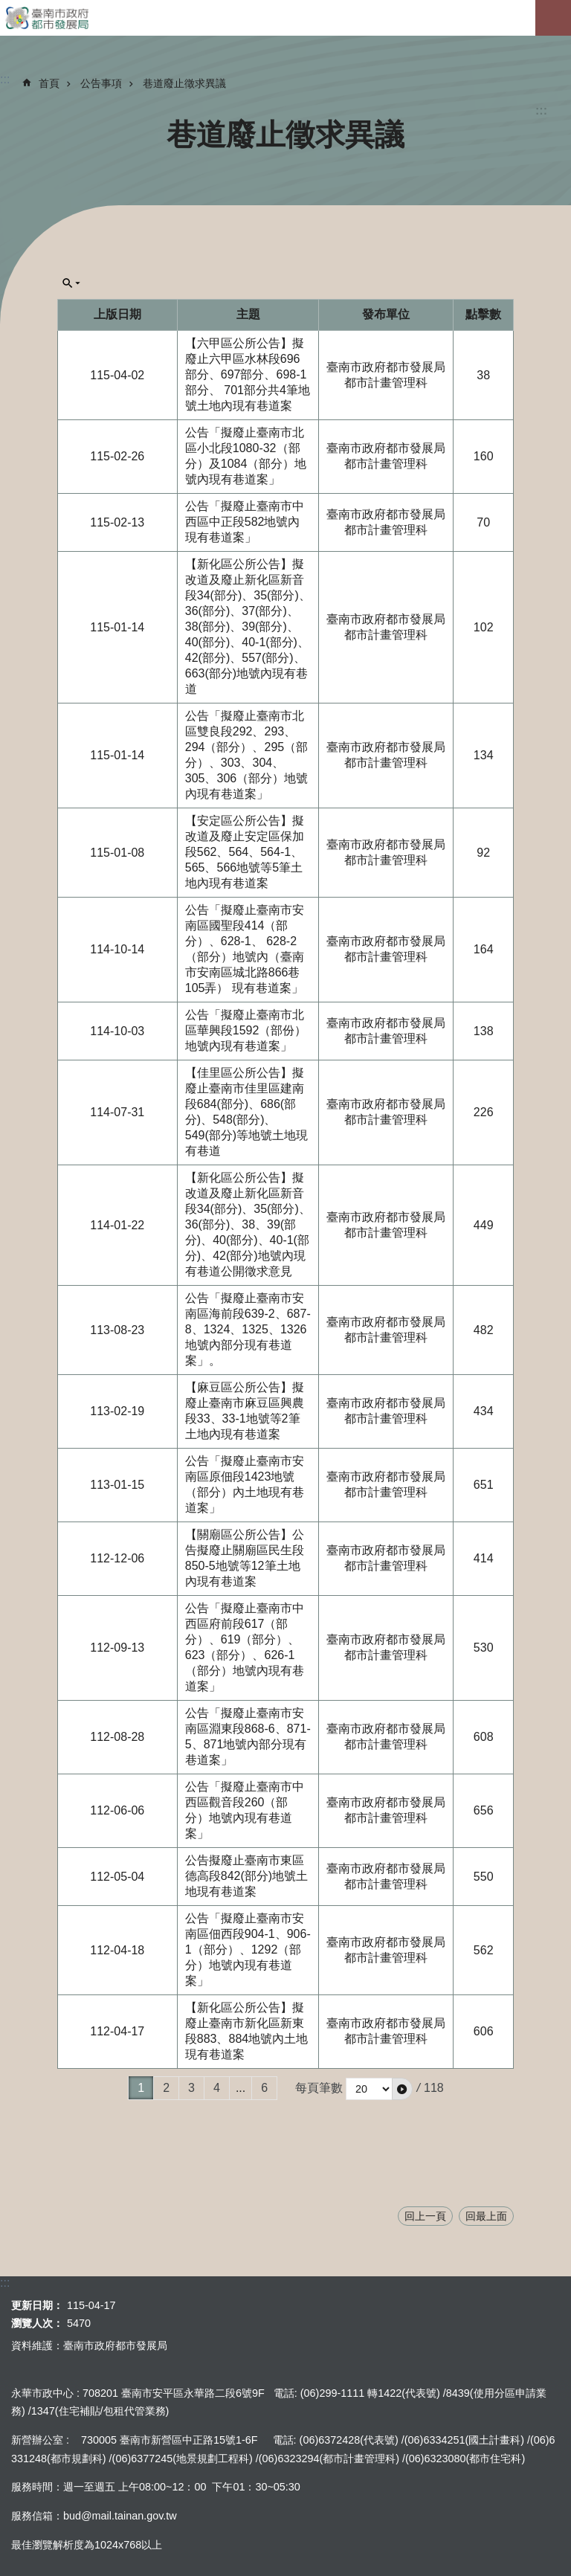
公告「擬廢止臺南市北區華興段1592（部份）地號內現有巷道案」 (246, 1030)
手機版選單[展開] (553, 18)
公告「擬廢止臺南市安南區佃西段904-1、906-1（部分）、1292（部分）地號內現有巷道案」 (248, 1949)
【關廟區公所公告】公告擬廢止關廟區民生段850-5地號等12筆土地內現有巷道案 (244, 1558)
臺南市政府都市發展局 (285, 18)
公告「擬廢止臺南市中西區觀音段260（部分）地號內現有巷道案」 (244, 1810)
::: (541, 110)
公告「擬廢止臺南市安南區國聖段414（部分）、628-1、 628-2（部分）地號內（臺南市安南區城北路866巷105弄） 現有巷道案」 (244, 949)
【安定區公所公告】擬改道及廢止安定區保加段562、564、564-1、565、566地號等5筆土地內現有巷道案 (244, 851)
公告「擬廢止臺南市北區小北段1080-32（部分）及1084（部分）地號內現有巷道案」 (246, 456)
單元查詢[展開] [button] (71, 283)
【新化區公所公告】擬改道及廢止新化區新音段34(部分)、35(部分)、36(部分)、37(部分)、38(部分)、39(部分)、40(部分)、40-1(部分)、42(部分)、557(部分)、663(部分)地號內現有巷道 (248, 626)
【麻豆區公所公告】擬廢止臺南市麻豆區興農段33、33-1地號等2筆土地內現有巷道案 (244, 1410)
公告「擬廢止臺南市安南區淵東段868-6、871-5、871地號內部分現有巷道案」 (248, 1736)
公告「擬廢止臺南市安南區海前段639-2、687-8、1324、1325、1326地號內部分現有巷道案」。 (248, 1329)
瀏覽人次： (37, 2323)
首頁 (49, 83)
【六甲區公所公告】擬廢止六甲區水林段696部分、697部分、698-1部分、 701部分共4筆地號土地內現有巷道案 (247, 374)
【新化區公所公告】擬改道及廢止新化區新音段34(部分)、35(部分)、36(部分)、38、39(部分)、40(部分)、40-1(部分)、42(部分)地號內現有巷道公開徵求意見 (248, 1224)
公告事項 (101, 83)
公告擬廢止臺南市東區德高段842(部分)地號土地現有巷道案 (246, 1876)
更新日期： (37, 2305)
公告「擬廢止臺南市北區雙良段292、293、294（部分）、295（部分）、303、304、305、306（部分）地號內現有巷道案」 (246, 754)
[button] (402, 2089)
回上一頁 (425, 2216)
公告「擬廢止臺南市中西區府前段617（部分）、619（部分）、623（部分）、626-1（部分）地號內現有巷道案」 (244, 1647)
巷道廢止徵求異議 (184, 83)
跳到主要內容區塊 (7, 7)
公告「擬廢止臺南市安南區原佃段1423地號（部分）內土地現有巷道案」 (244, 1484)
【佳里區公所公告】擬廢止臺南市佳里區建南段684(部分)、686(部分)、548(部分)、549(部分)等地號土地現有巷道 (246, 1111)
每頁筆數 (319, 2087)
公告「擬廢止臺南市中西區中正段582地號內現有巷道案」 (244, 522)
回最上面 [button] (486, 2216)
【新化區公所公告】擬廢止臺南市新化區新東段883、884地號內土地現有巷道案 (246, 2031)
